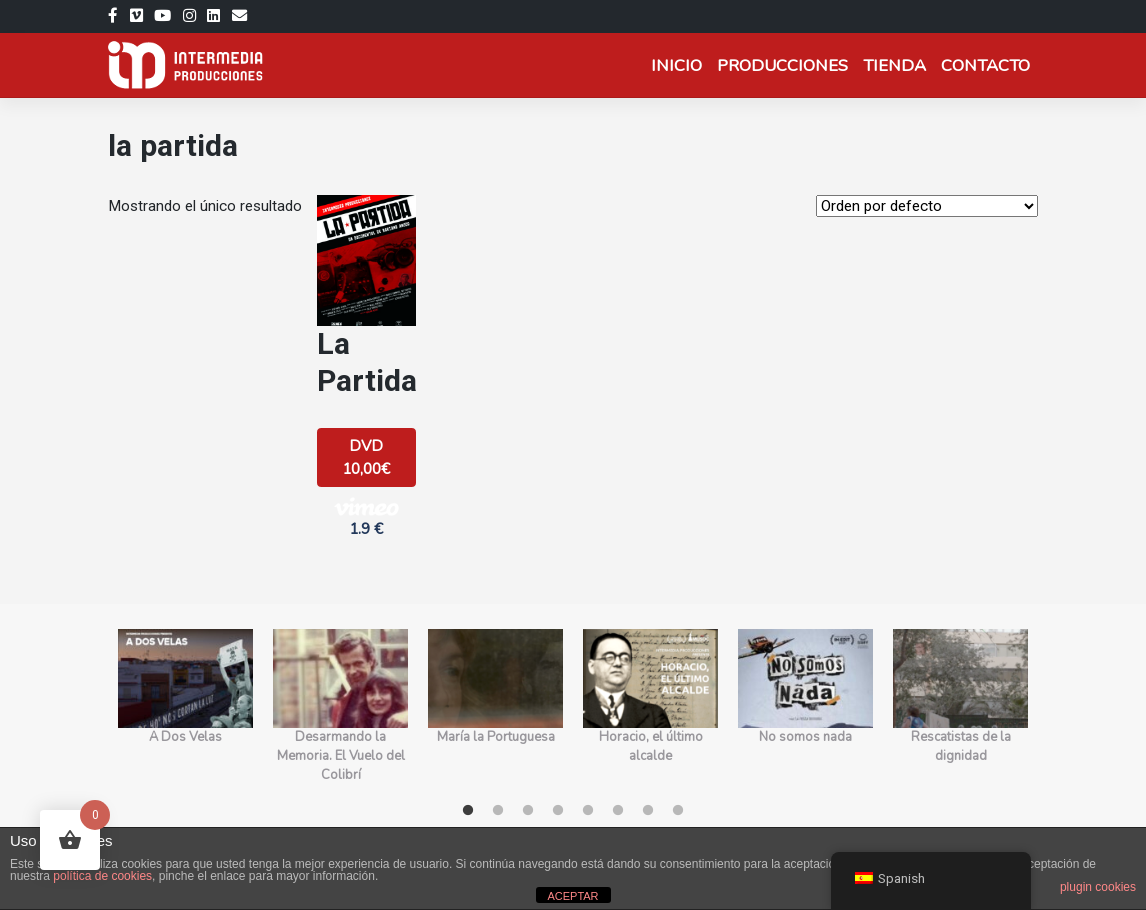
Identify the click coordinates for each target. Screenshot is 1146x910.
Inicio (676, 65)
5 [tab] (588, 811)
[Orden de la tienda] (927, 206)
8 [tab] (678, 811)
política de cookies (102, 876)
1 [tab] (468, 811)
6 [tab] (618, 811)
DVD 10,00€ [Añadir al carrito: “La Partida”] (366, 457)
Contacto (985, 65)
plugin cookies (1098, 887)
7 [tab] (648, 811)
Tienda (894, 65)
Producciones (782, 65)
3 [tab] (528, 811)
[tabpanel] (185, 707)
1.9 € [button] (366, 517)
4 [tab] (558, 811)
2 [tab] (498, 811)
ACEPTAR (572, 896)
